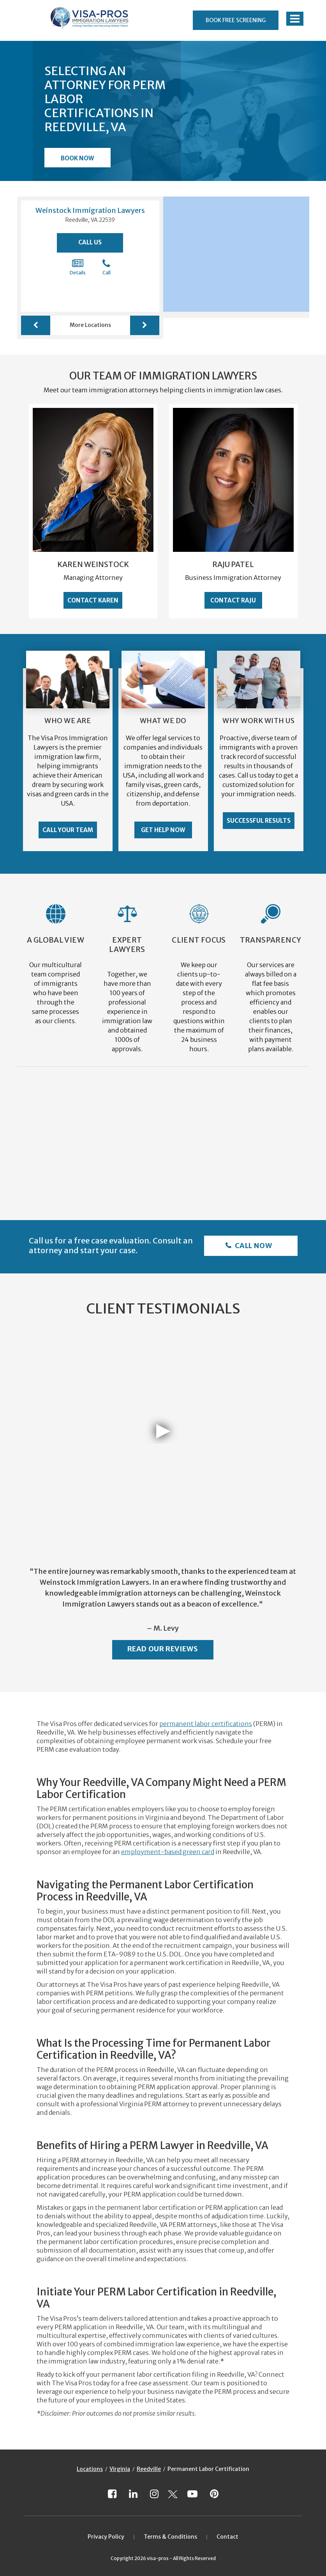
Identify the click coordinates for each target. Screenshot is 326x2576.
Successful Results (259, 820)
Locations (90, 2468)
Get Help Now (163, 830)
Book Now (77, 158)
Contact (227, 2536)
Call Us (90, 242)
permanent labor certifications (205, 1724)
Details (78, 267)
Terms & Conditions (170, 2536)
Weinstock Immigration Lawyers (90, 210)
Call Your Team (67, 830)
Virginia (119, 2468)
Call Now (252, 1245)
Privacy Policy (106, 2536)
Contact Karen (92, 600)
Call (106, 267)
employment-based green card (167, 1852)
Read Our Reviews (162, 1648)
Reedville (149, 2468)
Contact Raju (233, 600)
